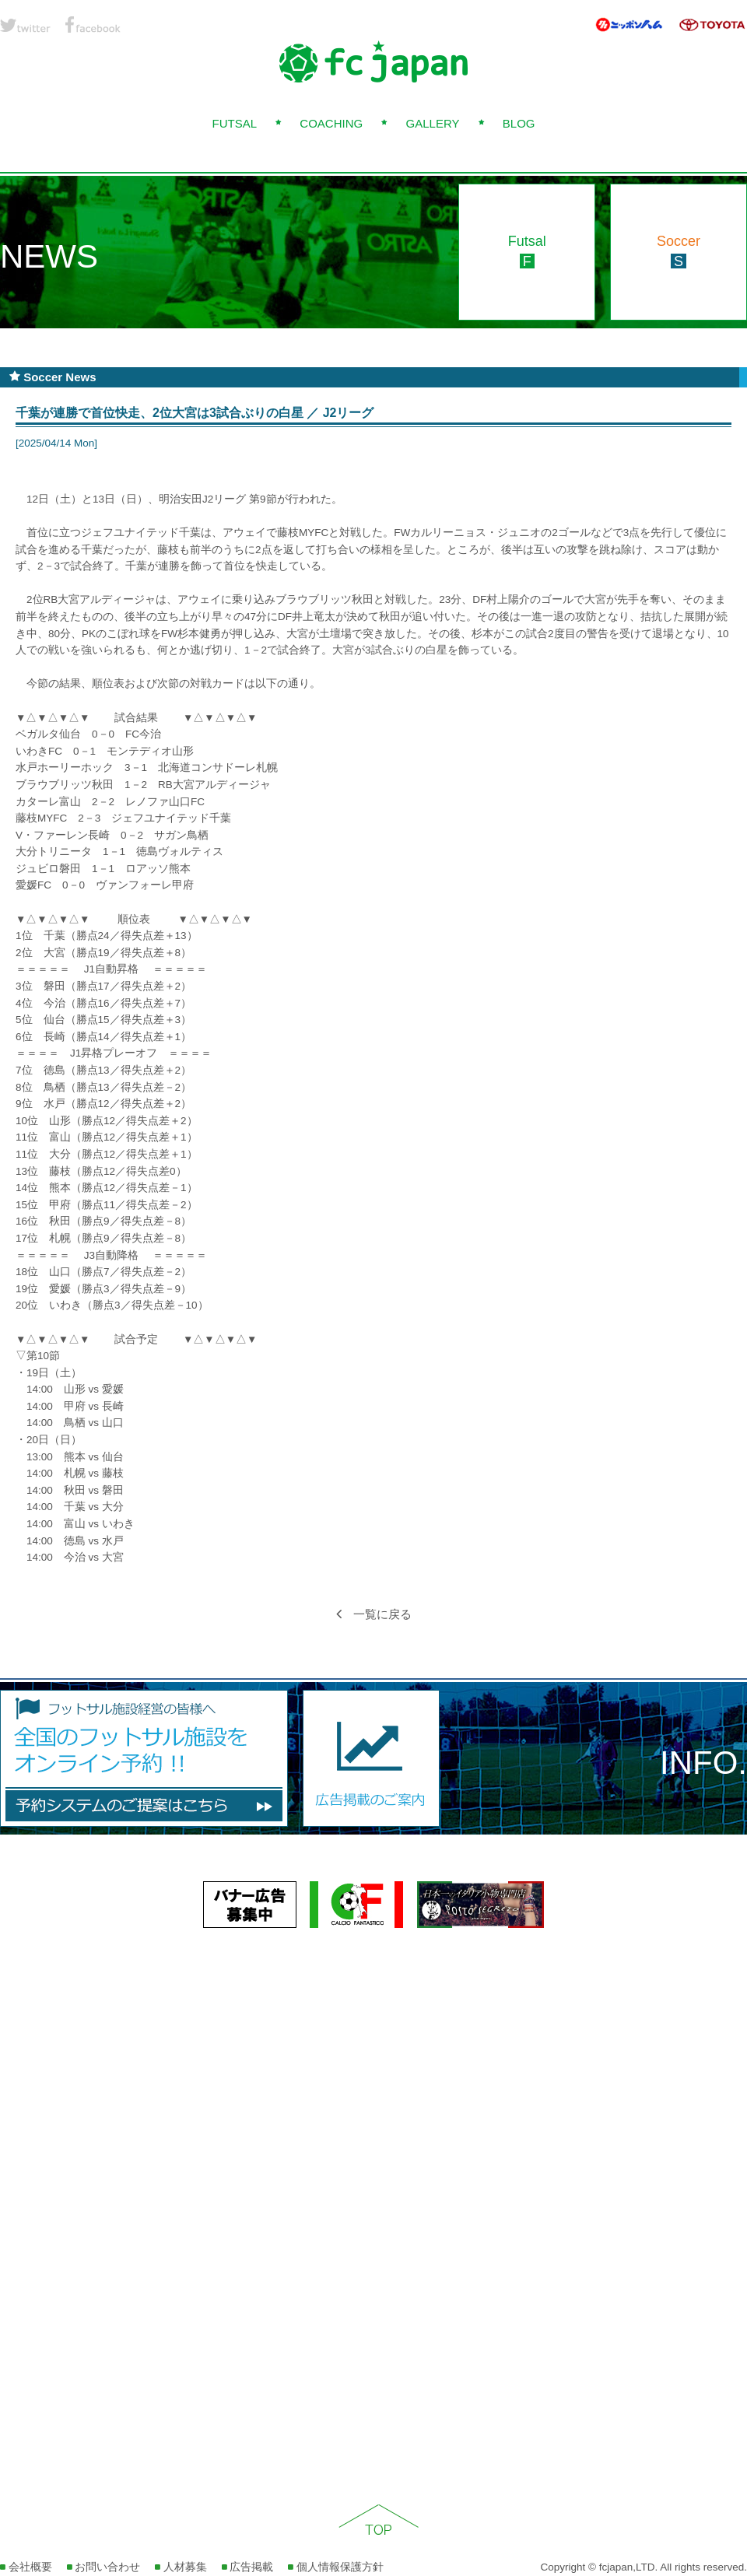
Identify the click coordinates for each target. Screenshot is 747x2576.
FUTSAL (234, 123)
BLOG (519, 123)
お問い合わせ (104, 2567)
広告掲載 (248, 2567)
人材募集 (181, 2567)
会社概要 (26, 2567)
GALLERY (433, 123)
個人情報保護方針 (336, 2567)
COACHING (331, 123)
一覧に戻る (374, 1614)
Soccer (678, 251)
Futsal (527, 251)
